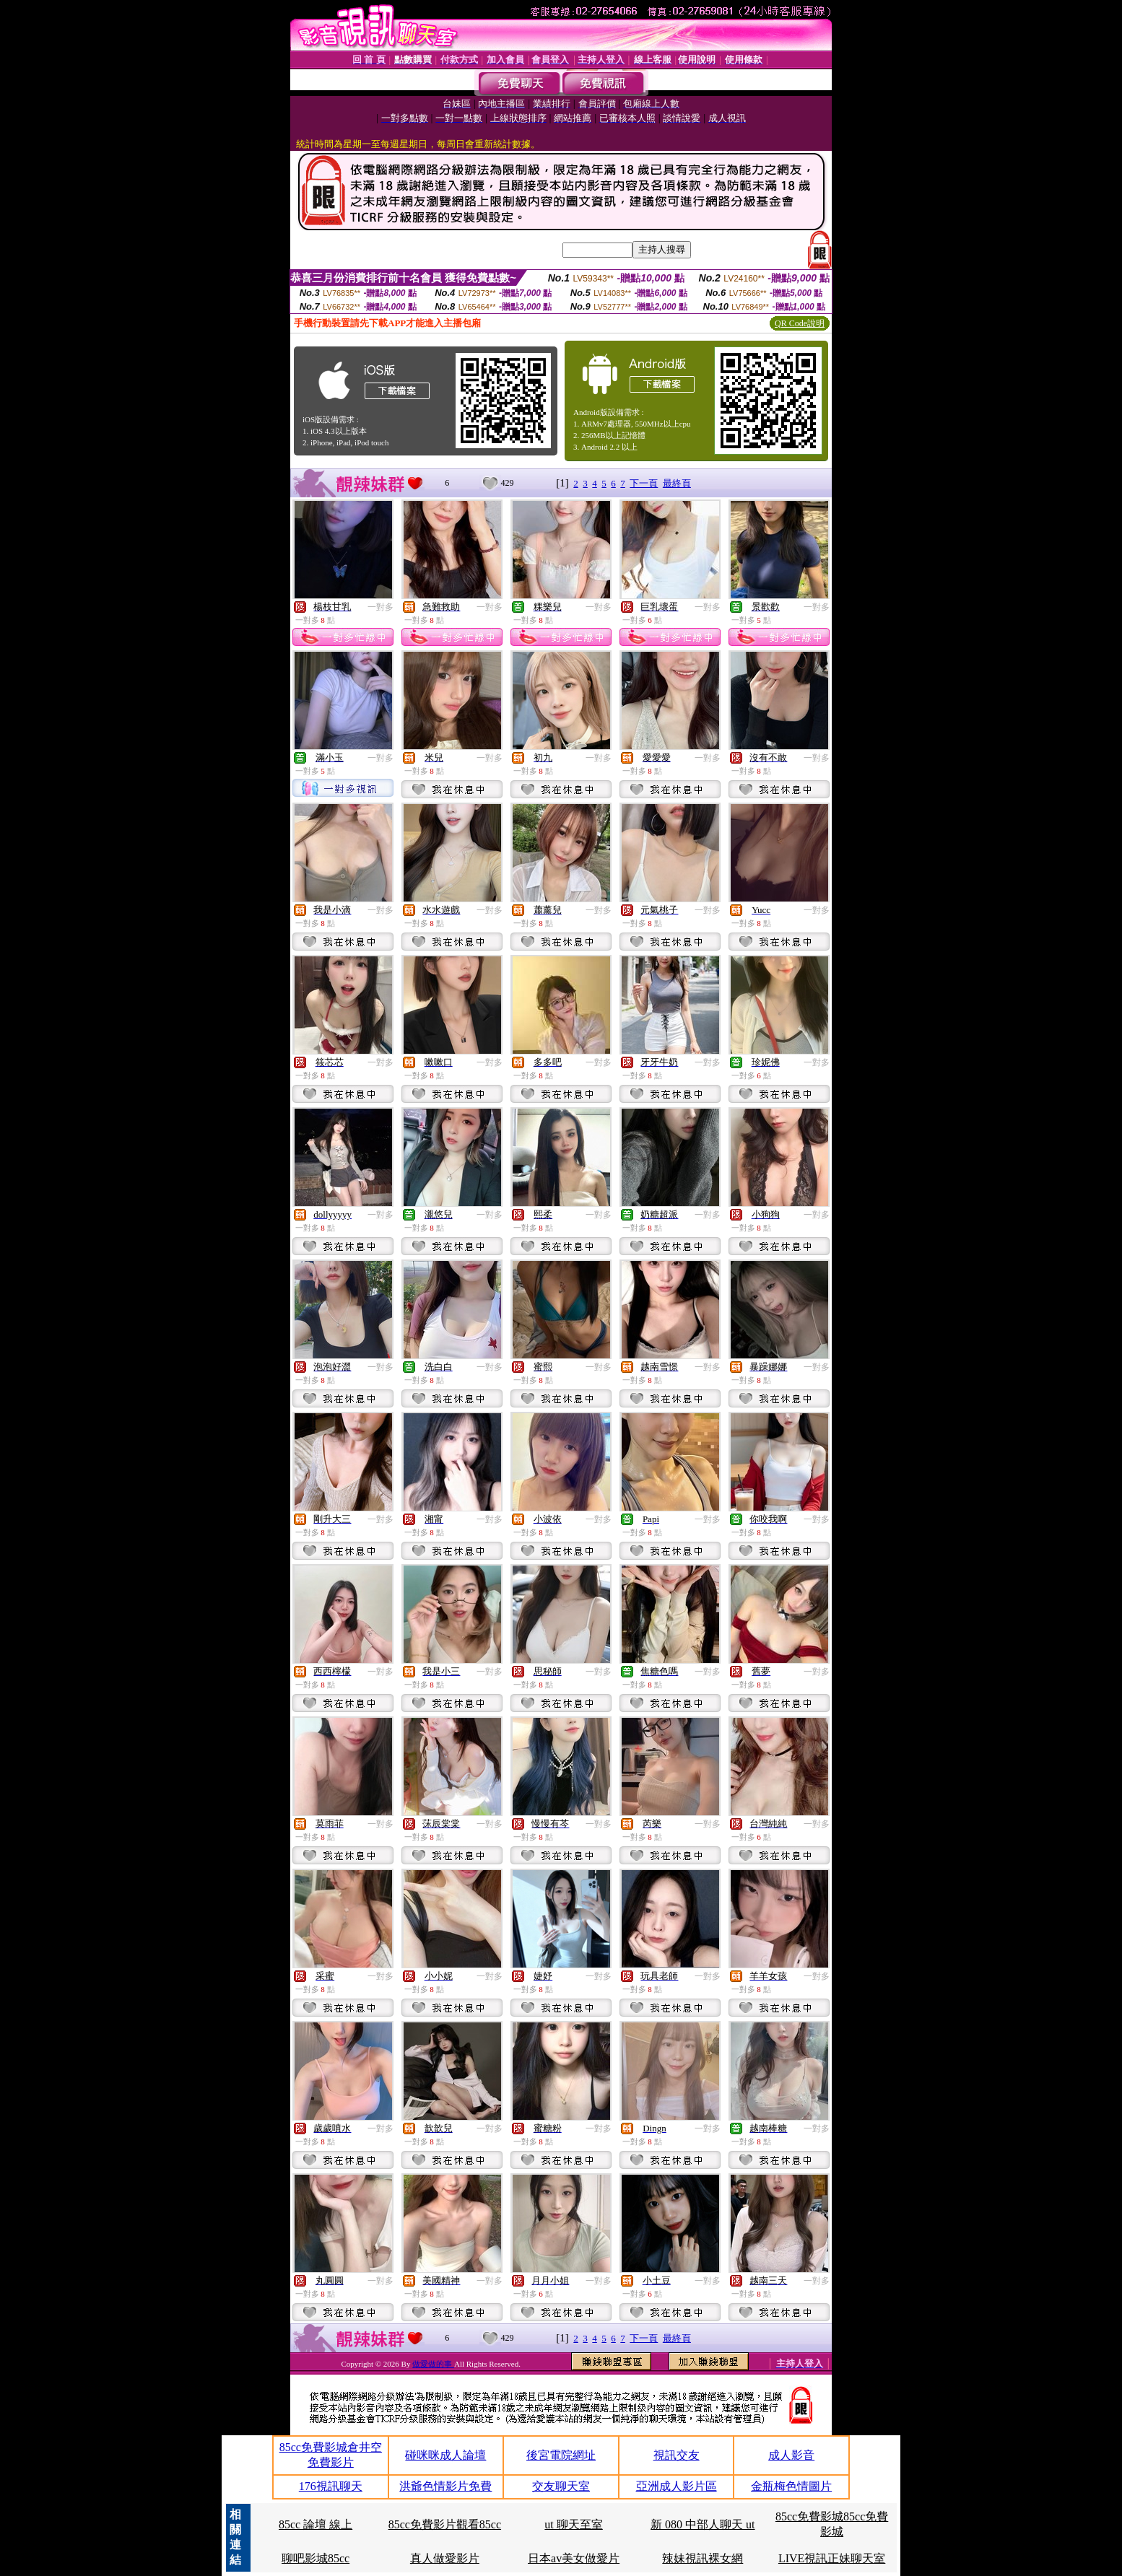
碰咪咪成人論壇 (445, 2455)
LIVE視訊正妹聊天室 (831, 2558)
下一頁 (644, 483)
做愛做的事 (433, 2363)
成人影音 (791, 2455)
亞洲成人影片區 (676, 2486)
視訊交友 (676, 2455)
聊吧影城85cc (315, 2558)
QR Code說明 (800, 323)
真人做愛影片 (444, 2558)
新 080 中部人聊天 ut (702, 2524)
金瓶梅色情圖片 (791, 2486)
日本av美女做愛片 (573, 2558)
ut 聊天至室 (573, 2524)
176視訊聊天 (330, 2486)
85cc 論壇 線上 (315, 2524)
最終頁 (677, 483)
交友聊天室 (561, 2486)
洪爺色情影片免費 (445, 2486)
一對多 (380, 607)
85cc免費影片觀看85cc (444, 2524)
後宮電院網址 (561, 2455)
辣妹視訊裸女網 (702, 2558)
